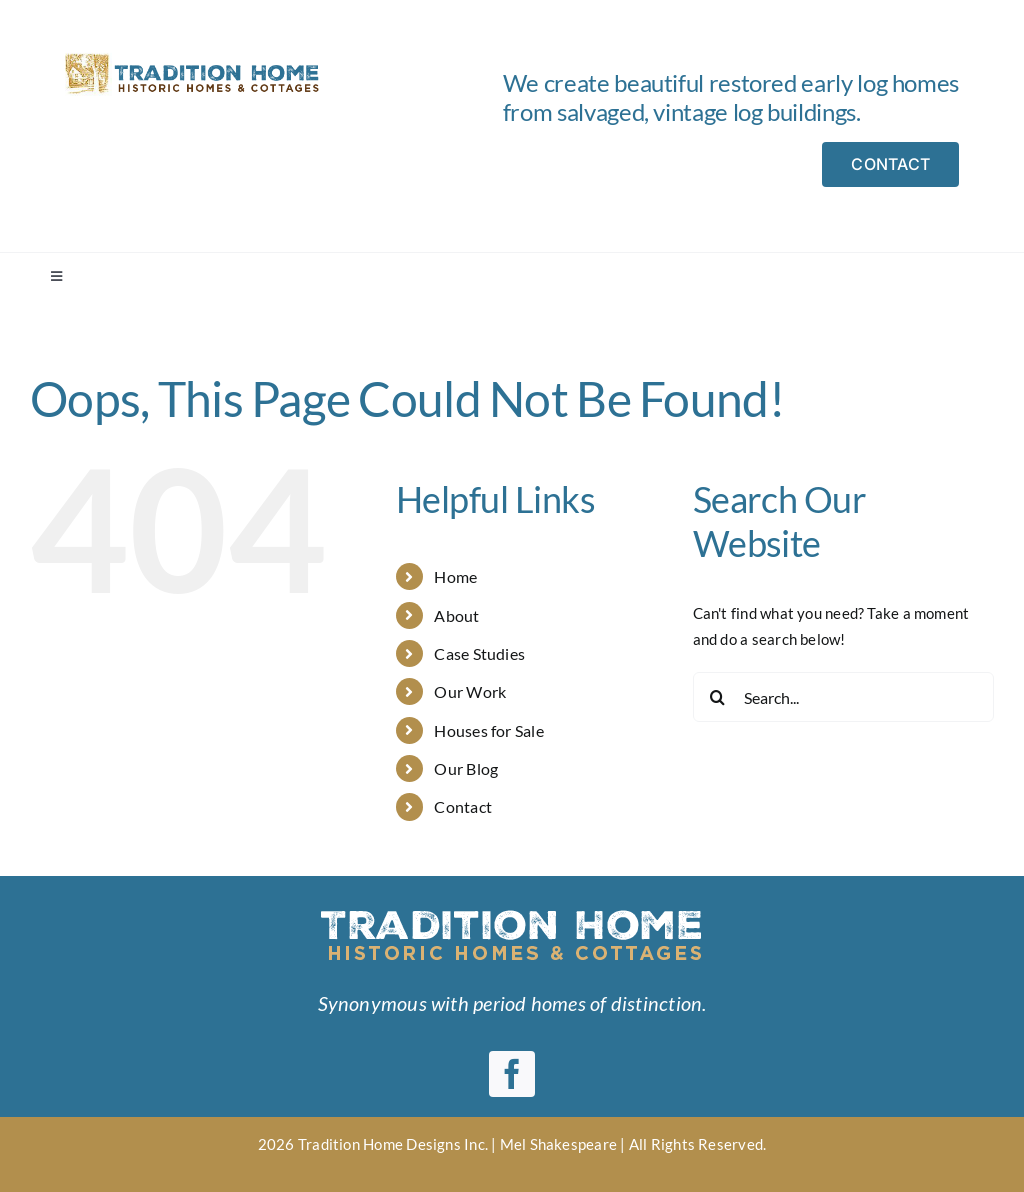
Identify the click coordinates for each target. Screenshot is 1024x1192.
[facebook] (512, 1074)
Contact (463, 806)
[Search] (718, 697)
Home (455, 576)
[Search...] (843, 697)
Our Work (470, 691)
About (456, 615)
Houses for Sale (488, 730)
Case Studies (479, 653)
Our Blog (466, 768)
